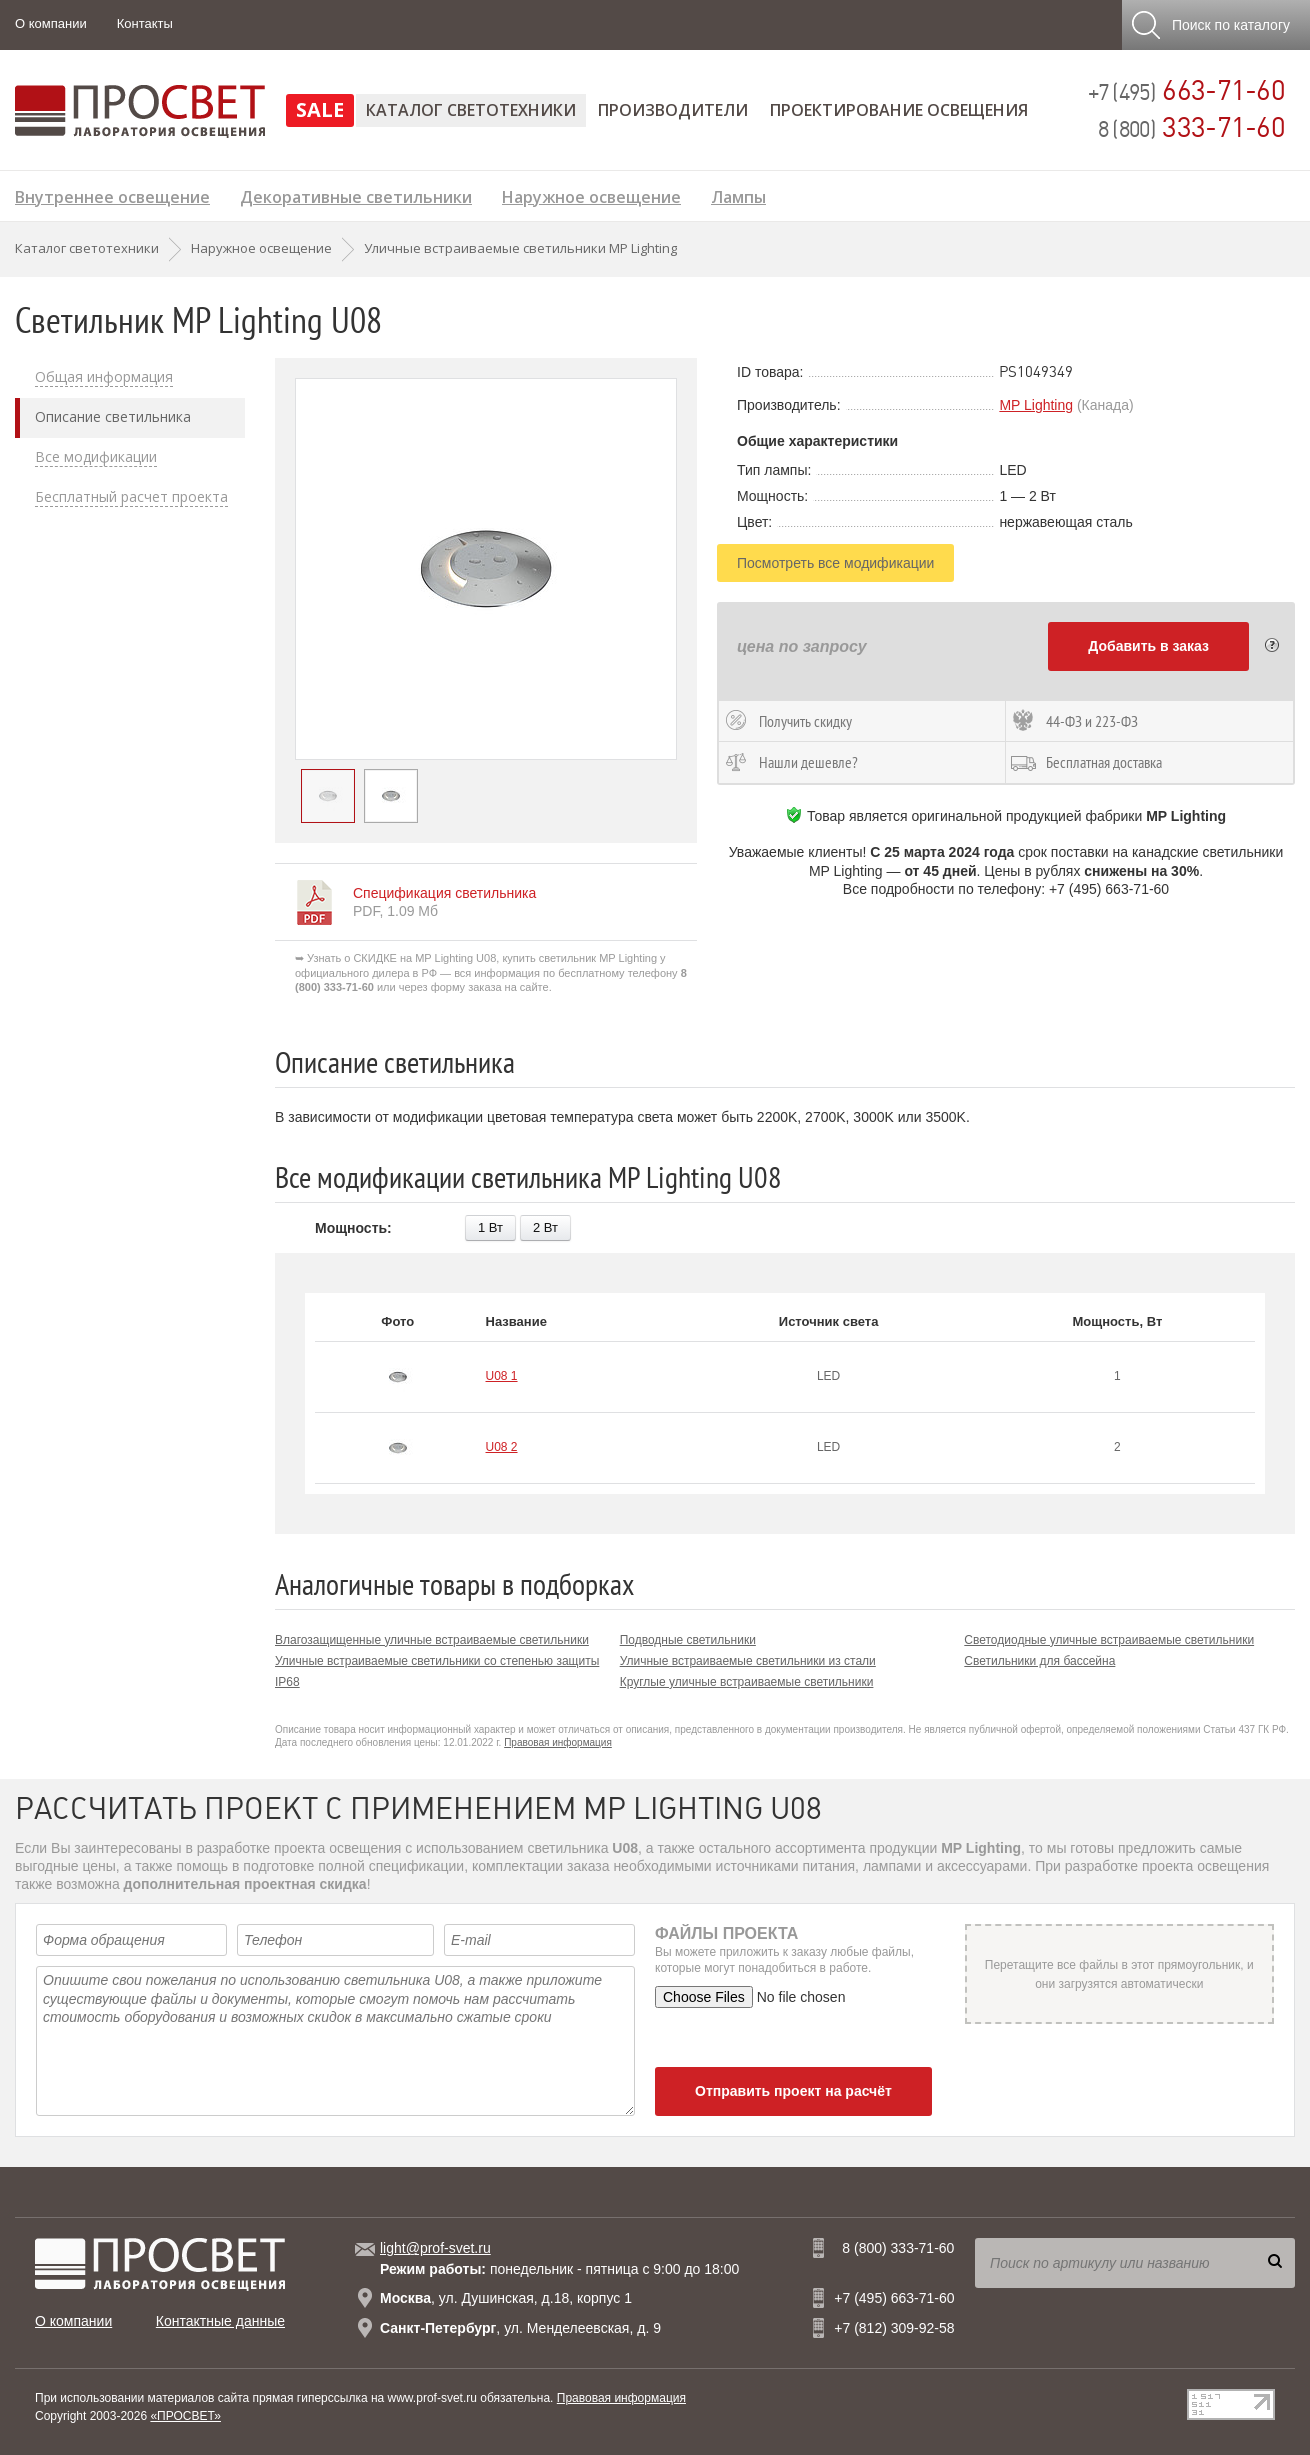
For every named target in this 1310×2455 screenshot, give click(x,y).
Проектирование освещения (899, 110)
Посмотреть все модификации (835, 563)
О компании (51, 23)
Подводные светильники (688, 1640)
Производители (673, 110)
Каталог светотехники (471, 110)
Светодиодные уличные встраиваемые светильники (1109, 1640)
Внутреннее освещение (112, 194)
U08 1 (502, 1376)
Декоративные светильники (356, 194)
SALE (320, 109)
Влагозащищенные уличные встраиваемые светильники (432, 1640)
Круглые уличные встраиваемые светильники (747, 1682)
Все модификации (96, 457)
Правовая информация (558, 1742)
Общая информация (104, 377)
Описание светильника (113, 417)
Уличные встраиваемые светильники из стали (748, 1661)
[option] (486, 569)
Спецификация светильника (444, 893)
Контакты (145, 23)
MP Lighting (1036, 405)
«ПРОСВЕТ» (185, 2416)
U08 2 (502, 1447)
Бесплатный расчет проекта (131, 497)
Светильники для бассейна (1039, 1661)
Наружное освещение (591, 194)
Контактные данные (220, 2321)
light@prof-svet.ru (435, 2248)
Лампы (738, 194)
